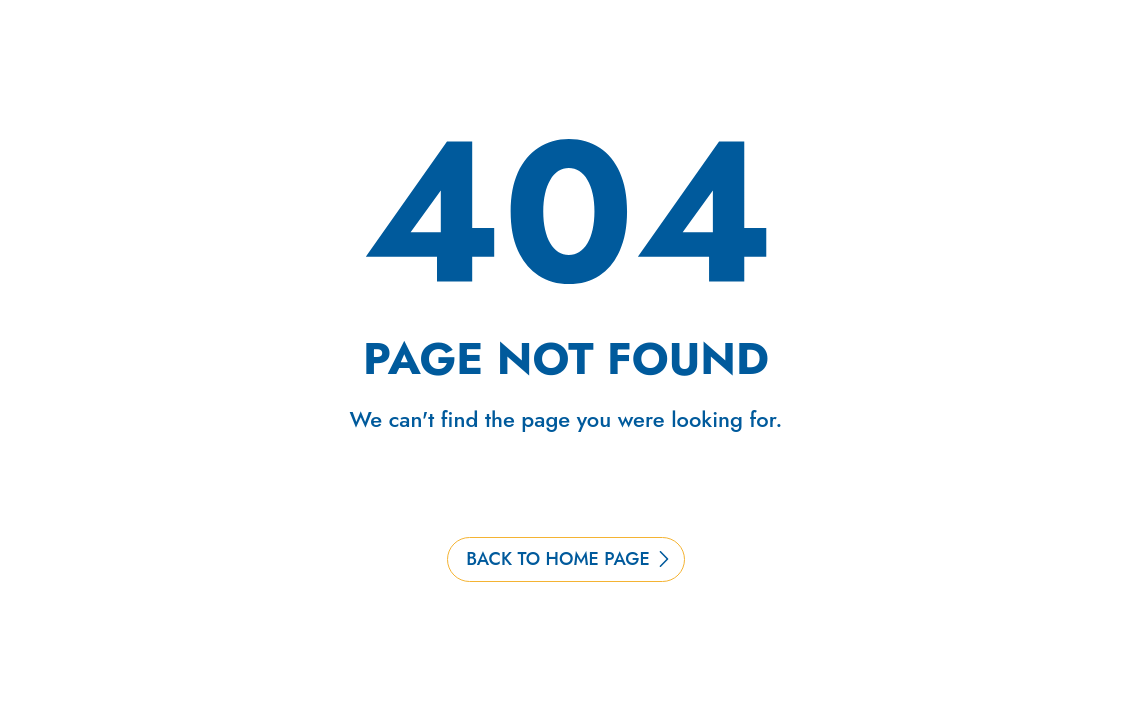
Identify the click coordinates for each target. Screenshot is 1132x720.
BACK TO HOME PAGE (558, 559)
